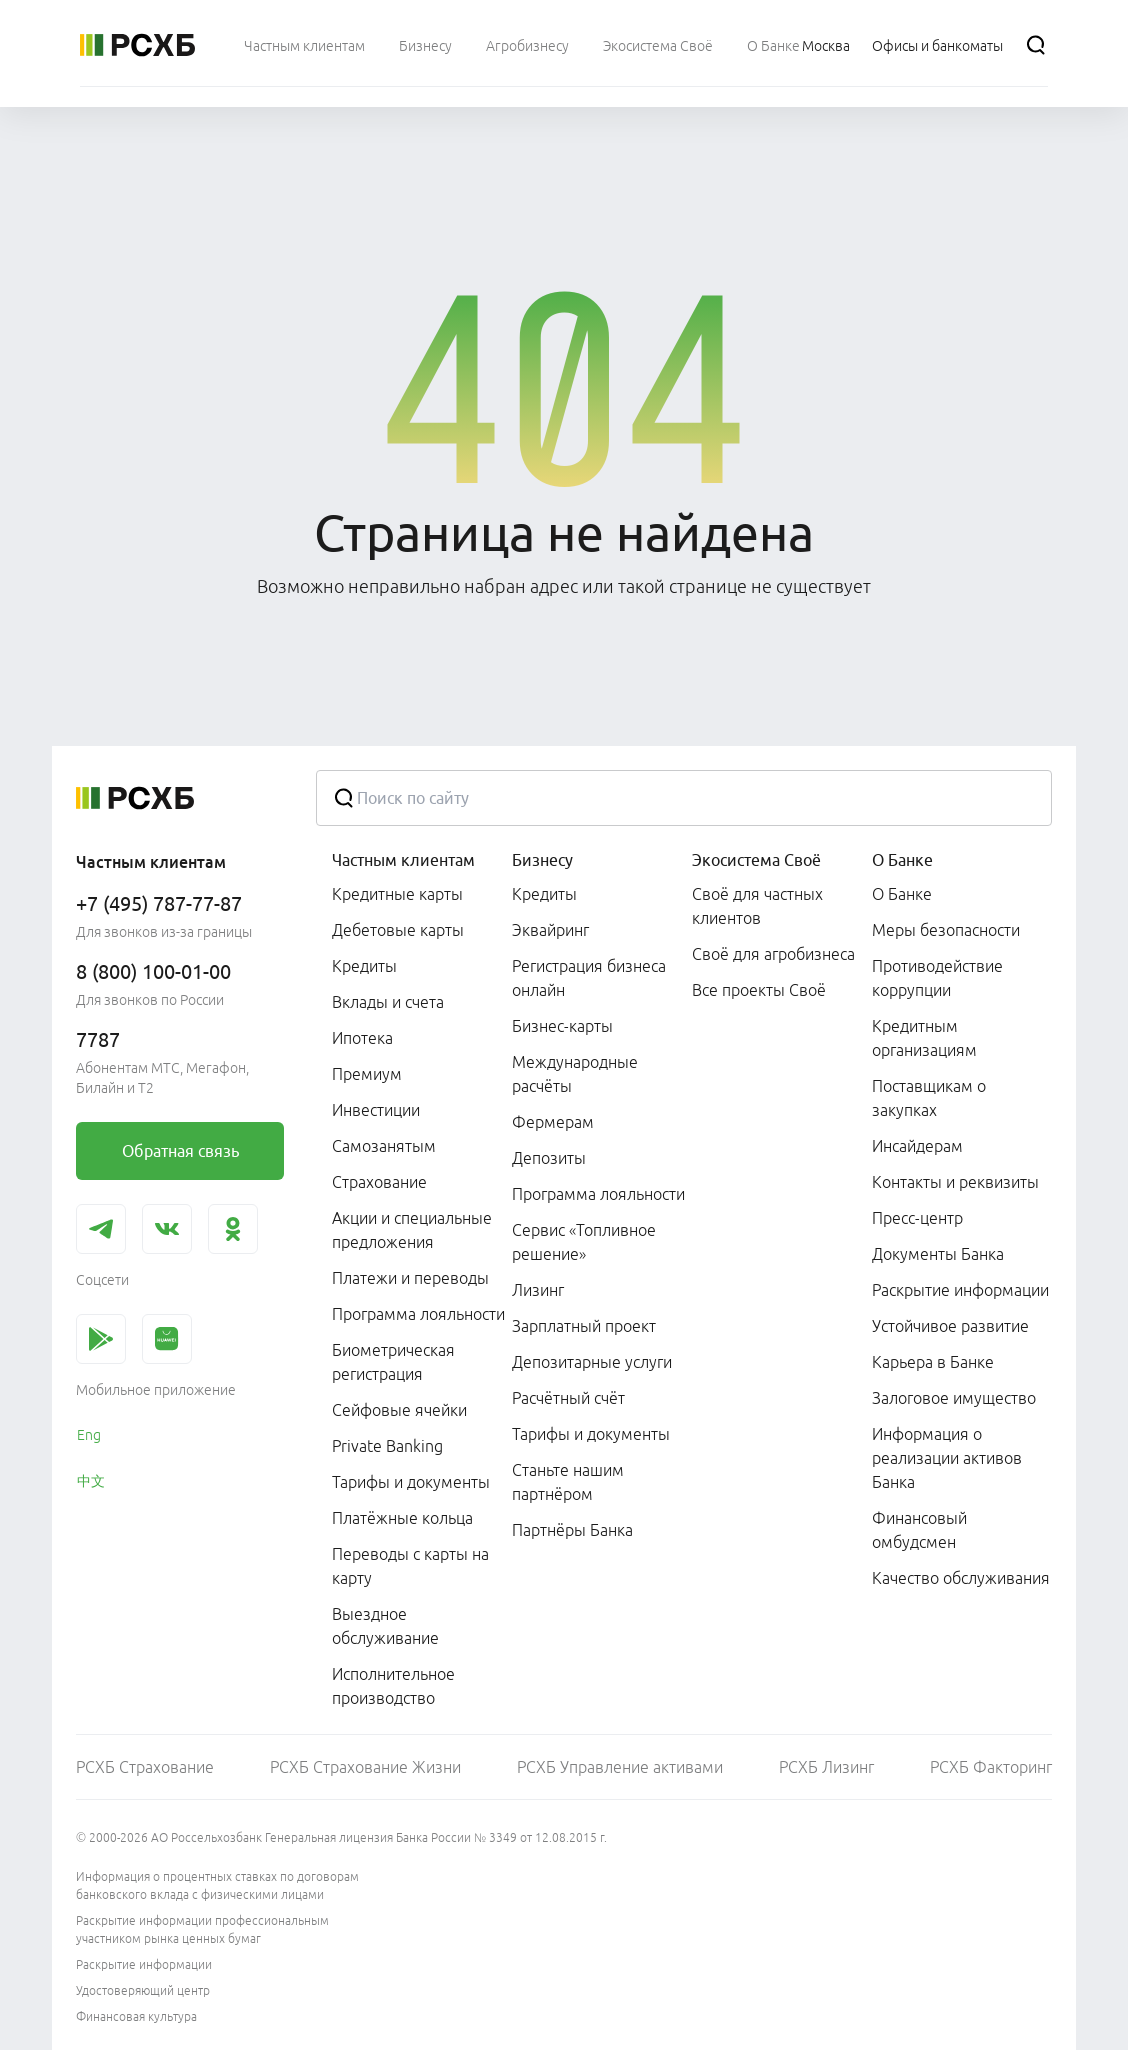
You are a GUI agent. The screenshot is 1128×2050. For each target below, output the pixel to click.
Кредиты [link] (364, 966)
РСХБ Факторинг (991, 1767)
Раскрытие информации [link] (960, 1290)
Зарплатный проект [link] (584, 1326)
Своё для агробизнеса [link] (773, 954)
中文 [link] (91, 1481)
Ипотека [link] (362, 1038)
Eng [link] (89, 1435)
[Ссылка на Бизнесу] (425, 45)
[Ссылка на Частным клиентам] (304, 45)
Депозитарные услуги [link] (592, 1362)
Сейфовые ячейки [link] (399, 1410)
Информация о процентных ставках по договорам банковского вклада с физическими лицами (217, 1885)
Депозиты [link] (549, 1158)
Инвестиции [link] (376, 1110)
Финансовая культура (136, 2016)
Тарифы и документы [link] (411, 1482)
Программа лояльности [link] (418, 1314)
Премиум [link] (367, 1074)
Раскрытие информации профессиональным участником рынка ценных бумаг (202, 1929)
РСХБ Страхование (145, 1767)
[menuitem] (304, 45)
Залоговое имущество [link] (954, 1398)
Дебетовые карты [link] (398, 930)
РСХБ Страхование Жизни (365, 1767)
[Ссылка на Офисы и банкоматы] (937, 45)
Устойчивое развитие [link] (950, 1326)
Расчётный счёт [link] (568, 1398)
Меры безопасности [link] (946, 930)
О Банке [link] (902, 894)
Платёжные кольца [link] (402, 1518)
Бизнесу (542, 860)
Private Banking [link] (387, 1446)
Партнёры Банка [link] (572, 1530)
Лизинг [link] (538, 1290)
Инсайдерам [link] (917, 1146)
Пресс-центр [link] (917, 1218)
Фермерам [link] (553, 1122)
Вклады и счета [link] (388, 1002)
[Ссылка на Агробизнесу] (527, 45)
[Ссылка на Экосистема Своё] (658, 45)
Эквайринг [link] (550, 930)
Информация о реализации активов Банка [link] (947, 1458)
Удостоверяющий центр (143, 1990)
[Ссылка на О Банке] (773, 45)
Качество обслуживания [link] (961, 1578)
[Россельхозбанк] (137, 45)
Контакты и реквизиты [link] (955, 1182)
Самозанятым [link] (384, 1146)
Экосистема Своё (756, 860)
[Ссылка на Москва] (826, 45)
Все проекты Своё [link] (759, 990)
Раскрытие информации (144, 1964)
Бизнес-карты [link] (562, 1026)
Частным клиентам (403, 860)
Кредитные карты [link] (397, 894)
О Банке (902, 860)
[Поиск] (1036, 45)
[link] (180, 1151)
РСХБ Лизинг (826, 1767)
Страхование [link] (379, 1182)
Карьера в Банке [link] (933, 1362)
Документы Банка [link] (938, 1254)
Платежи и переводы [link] (410, 1278)
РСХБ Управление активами (620, 1767)
